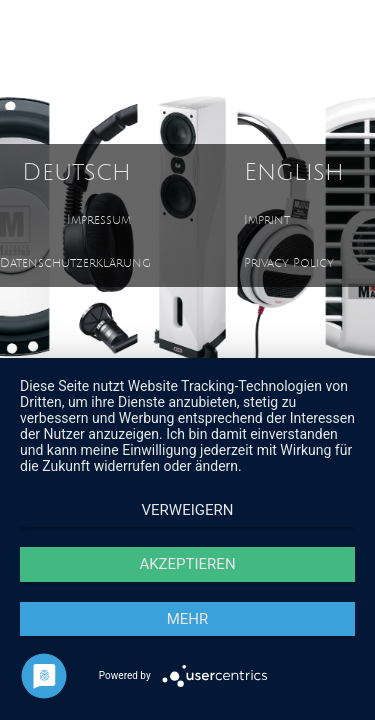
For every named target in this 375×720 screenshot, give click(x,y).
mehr (188, 619)
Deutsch (76, 172)
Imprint (267, 220)
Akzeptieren (187, 564)
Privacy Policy (289, 263)
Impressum (99, 220)
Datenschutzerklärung (75, 263)
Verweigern (188, 510)
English (294, 172)
